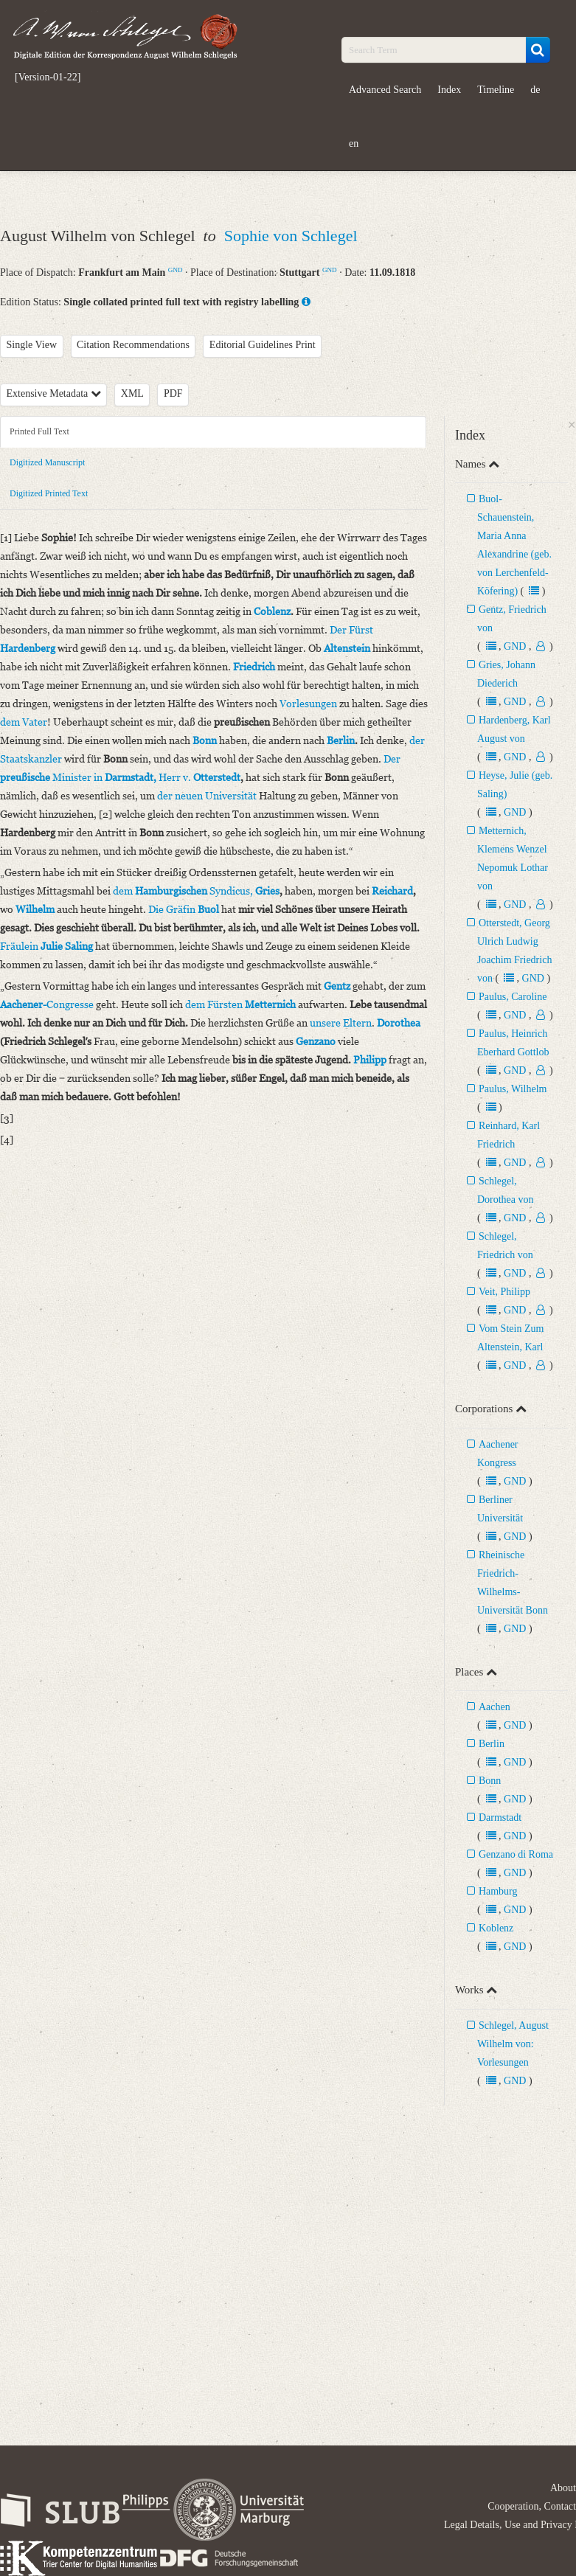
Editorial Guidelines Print (262, 344)
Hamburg (498, 1891)
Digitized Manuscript (47, 462)
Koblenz (496, 1928)
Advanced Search (385, 89)
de (535, 89)
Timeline (495, 89)
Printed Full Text (39, 431)
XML (132, 393)
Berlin (491, 1743)
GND (175, 270)
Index (449, 89)
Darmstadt (500, 1817)
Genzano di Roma (516, 1854)
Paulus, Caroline (513, 996)
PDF (173, 393)
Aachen (494, 1706)
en (353, 143)
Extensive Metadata (54, 393)
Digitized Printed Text (49, 493)
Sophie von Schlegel (291, 235)
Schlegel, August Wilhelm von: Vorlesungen (513, 2044)
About (563, 2487)
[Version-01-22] (47, 77)
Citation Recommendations (133, 344)
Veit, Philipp (504, 1291)
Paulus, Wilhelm (513, 1088)
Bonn (490, 1780)
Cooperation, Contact (531, 2506)
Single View (32, 344)
